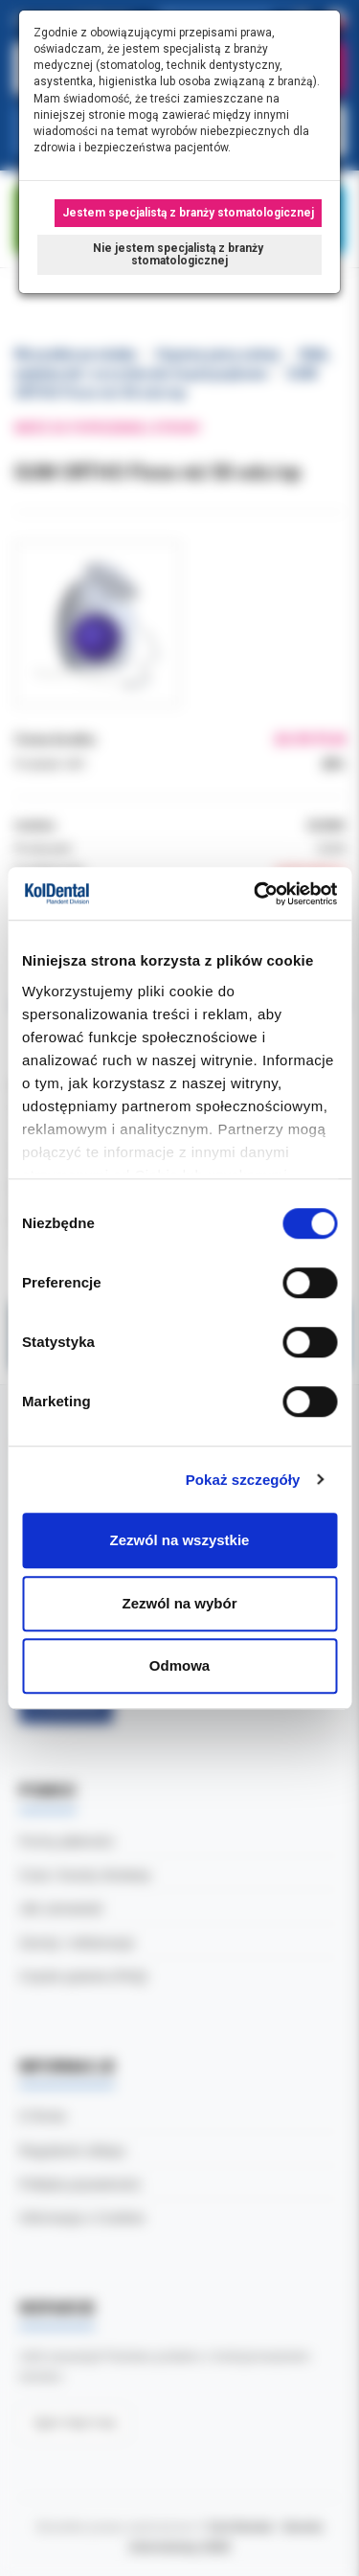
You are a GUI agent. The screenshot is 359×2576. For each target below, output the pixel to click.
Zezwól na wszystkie (180, 1540)
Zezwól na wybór (179, 1603)
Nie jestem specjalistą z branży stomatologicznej (179, 254)
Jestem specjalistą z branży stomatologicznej (188, 212)
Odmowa (179, 1665)
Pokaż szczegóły (243, 1479)
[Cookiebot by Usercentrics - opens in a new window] (255, 893)
